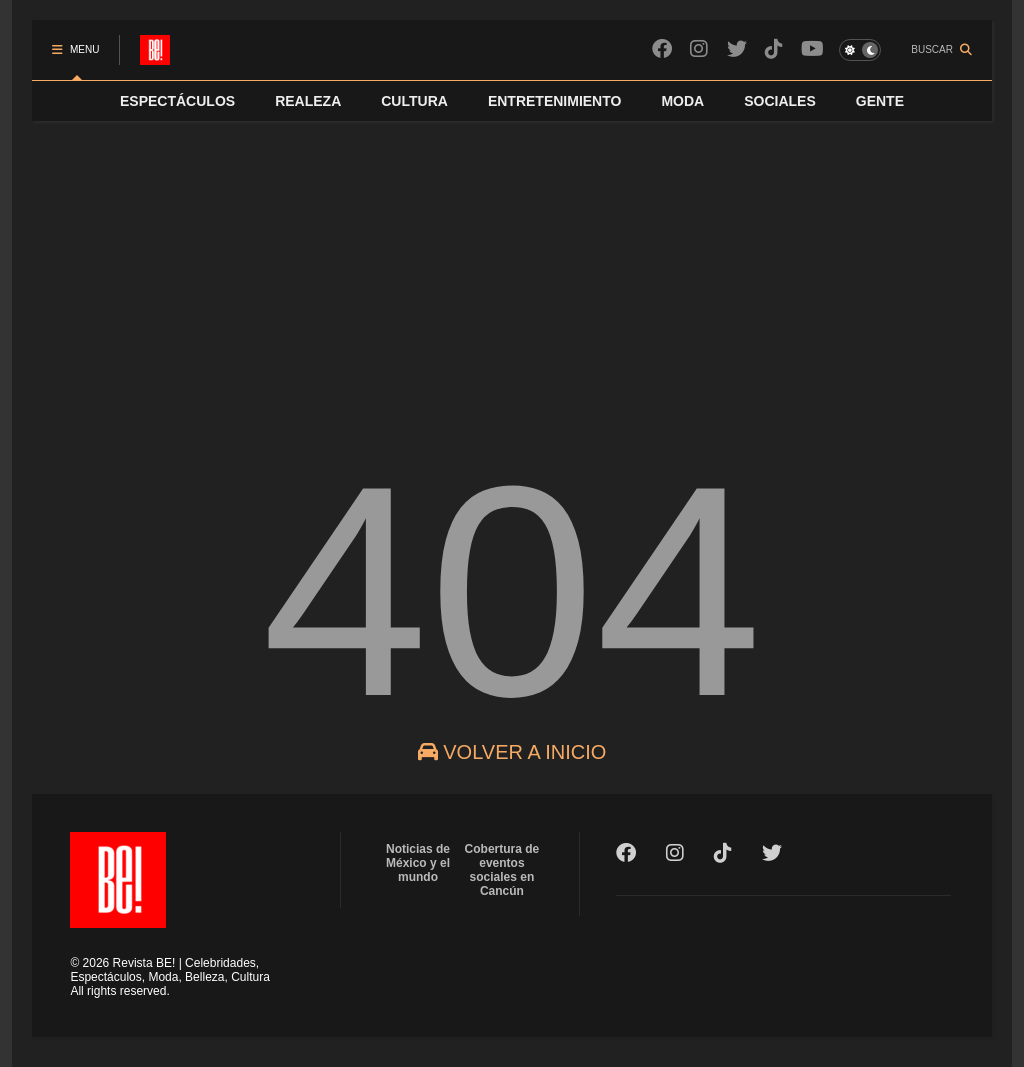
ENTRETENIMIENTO (555, 101)
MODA (682, 101)
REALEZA (308, 101)
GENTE (880, 101)
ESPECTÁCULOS (177, 101)
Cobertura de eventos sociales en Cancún (502, 870)
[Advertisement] (512, 271)
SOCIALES (780, 101)
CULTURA (414, 101)
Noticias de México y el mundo (418, 863)
